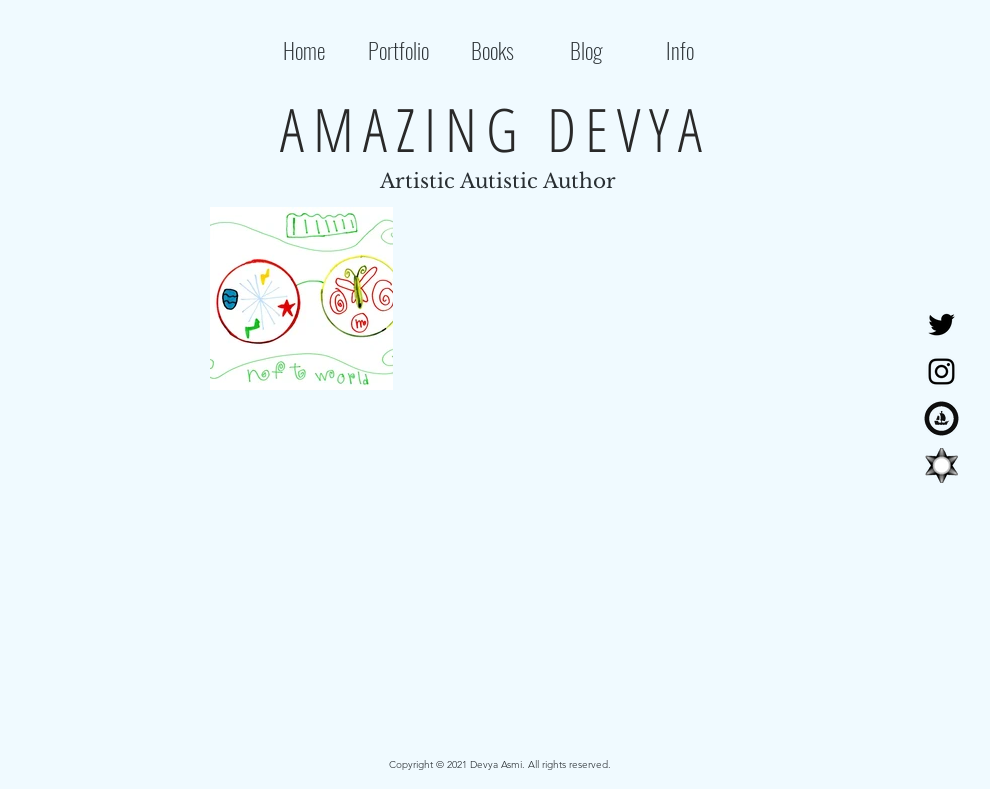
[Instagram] (941, 371)
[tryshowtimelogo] (941, 465)
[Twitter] (941, 324)
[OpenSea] (941, 418)
